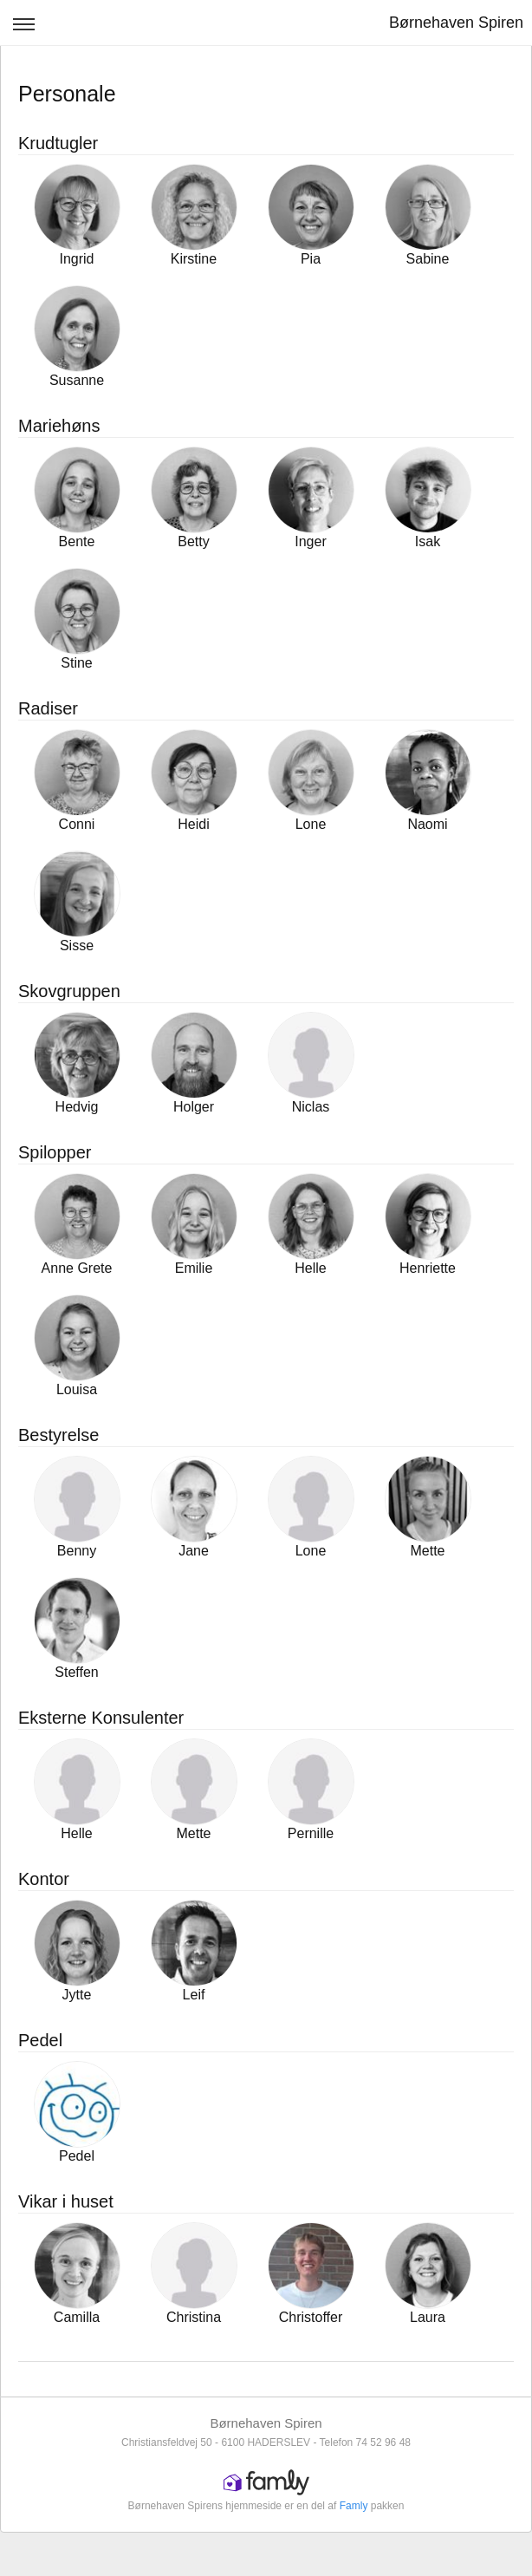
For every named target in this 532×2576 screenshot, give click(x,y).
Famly (354, 2506)
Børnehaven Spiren (456, 22)
